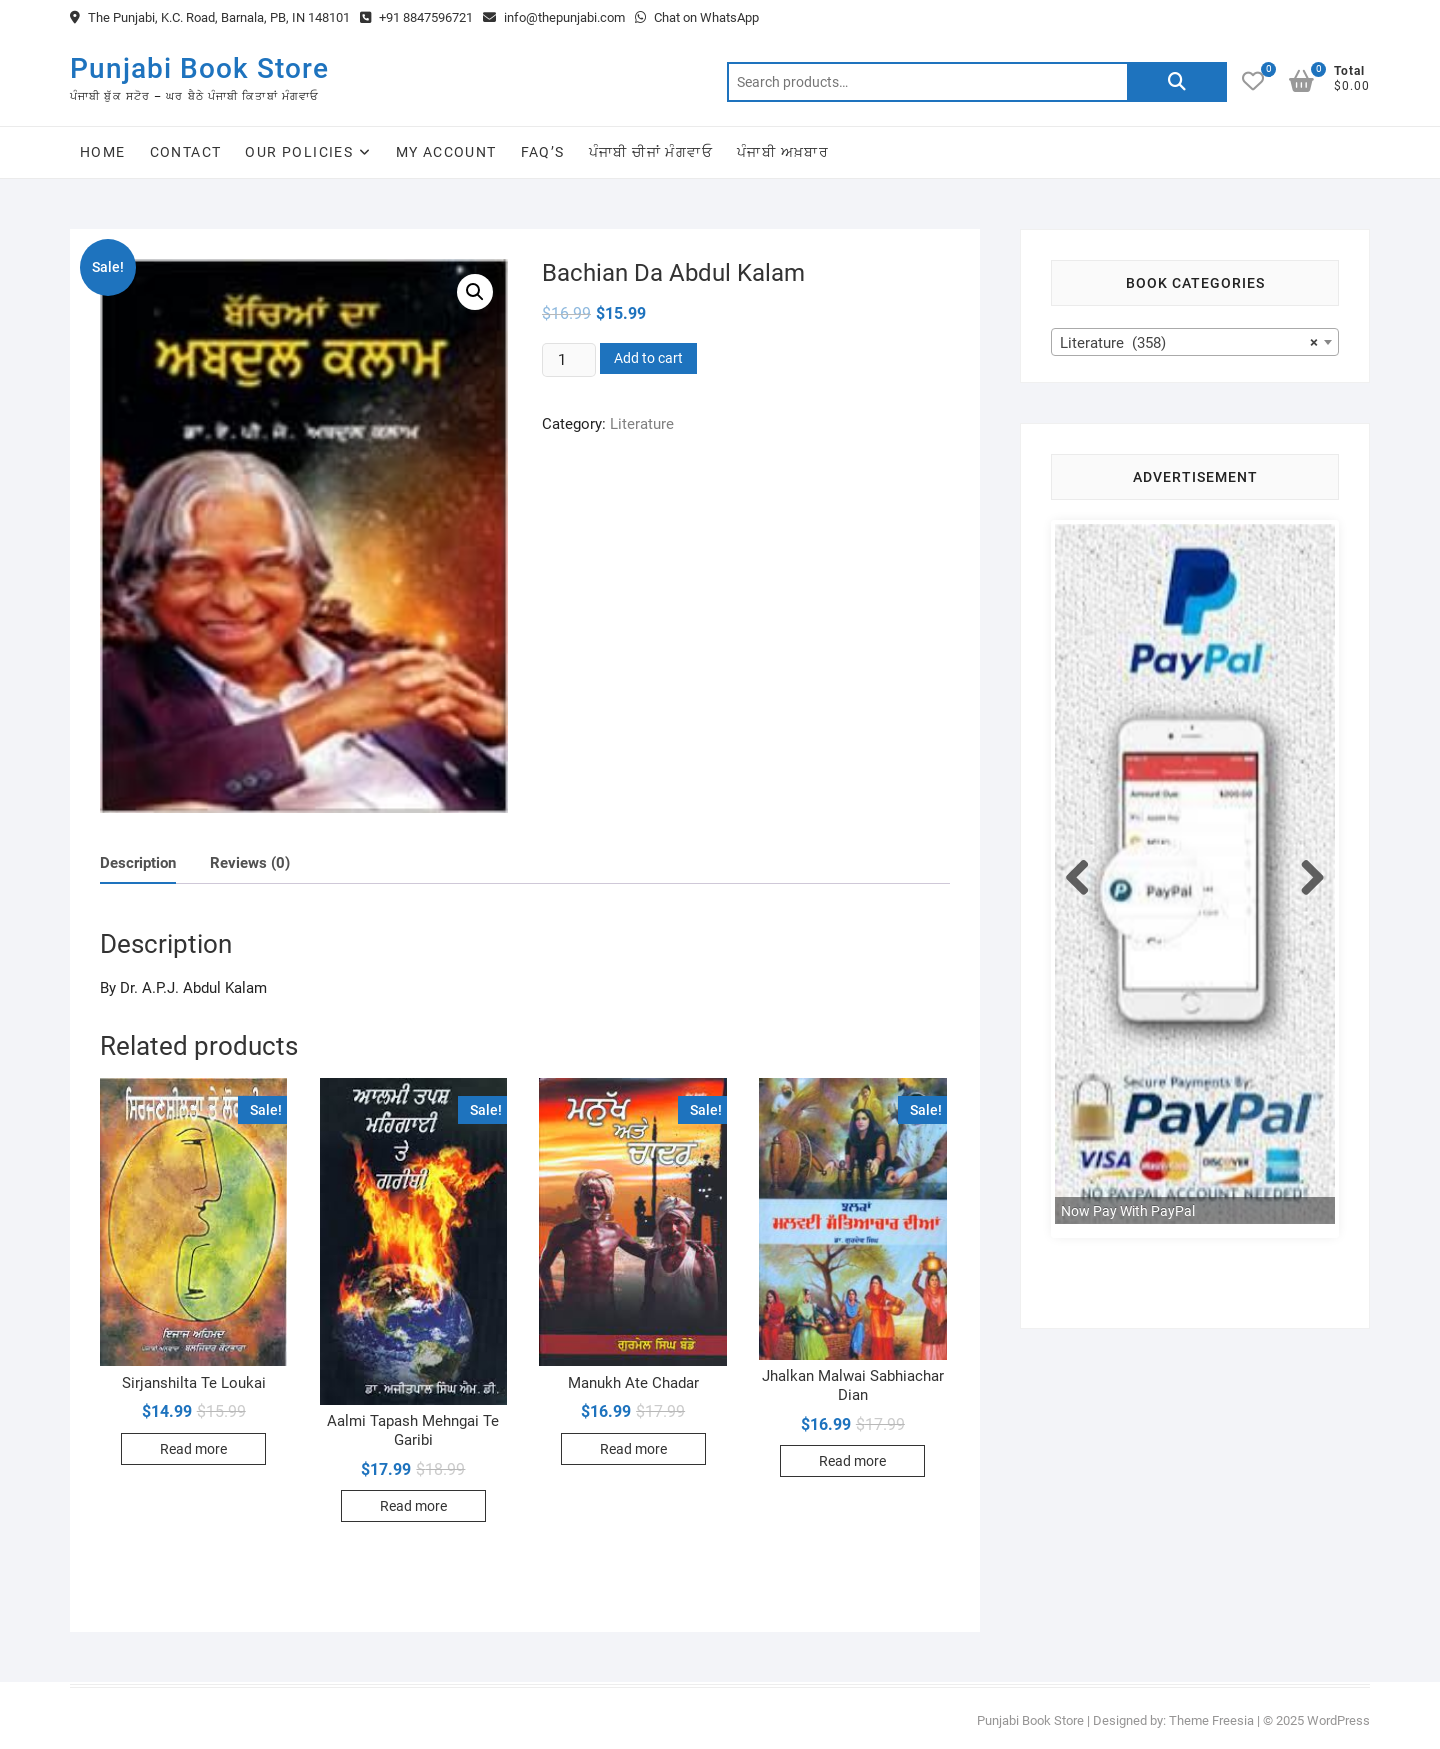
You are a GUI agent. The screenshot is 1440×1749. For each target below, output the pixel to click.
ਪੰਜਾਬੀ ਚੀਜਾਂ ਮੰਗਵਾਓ (651, 152)
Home (103, 152)
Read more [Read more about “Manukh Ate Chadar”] (633, 1449)
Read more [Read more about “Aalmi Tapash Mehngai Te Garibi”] (413, 1506)
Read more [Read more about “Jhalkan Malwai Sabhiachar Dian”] (852, 1461)
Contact (186, 152)
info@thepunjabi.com (554, 17)
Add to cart (648, 358)
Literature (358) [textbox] (1189, 343)
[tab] (138, 863)
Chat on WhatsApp (697, 17)
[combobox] (1195, 342)
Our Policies (299, 152)
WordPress (1338, 1720)
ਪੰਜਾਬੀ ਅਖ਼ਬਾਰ (783, 152)
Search (1177, 82)
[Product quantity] (569, 360)
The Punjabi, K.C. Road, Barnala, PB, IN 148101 (210, 17)
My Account (446, 152)
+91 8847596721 (416, 17)
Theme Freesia (1211, 1720)
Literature (642, 424)
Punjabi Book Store (199, 68)
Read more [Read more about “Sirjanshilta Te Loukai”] (193, 1449)
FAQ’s (543, 152)
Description (138, 863)
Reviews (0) (250, 863)
